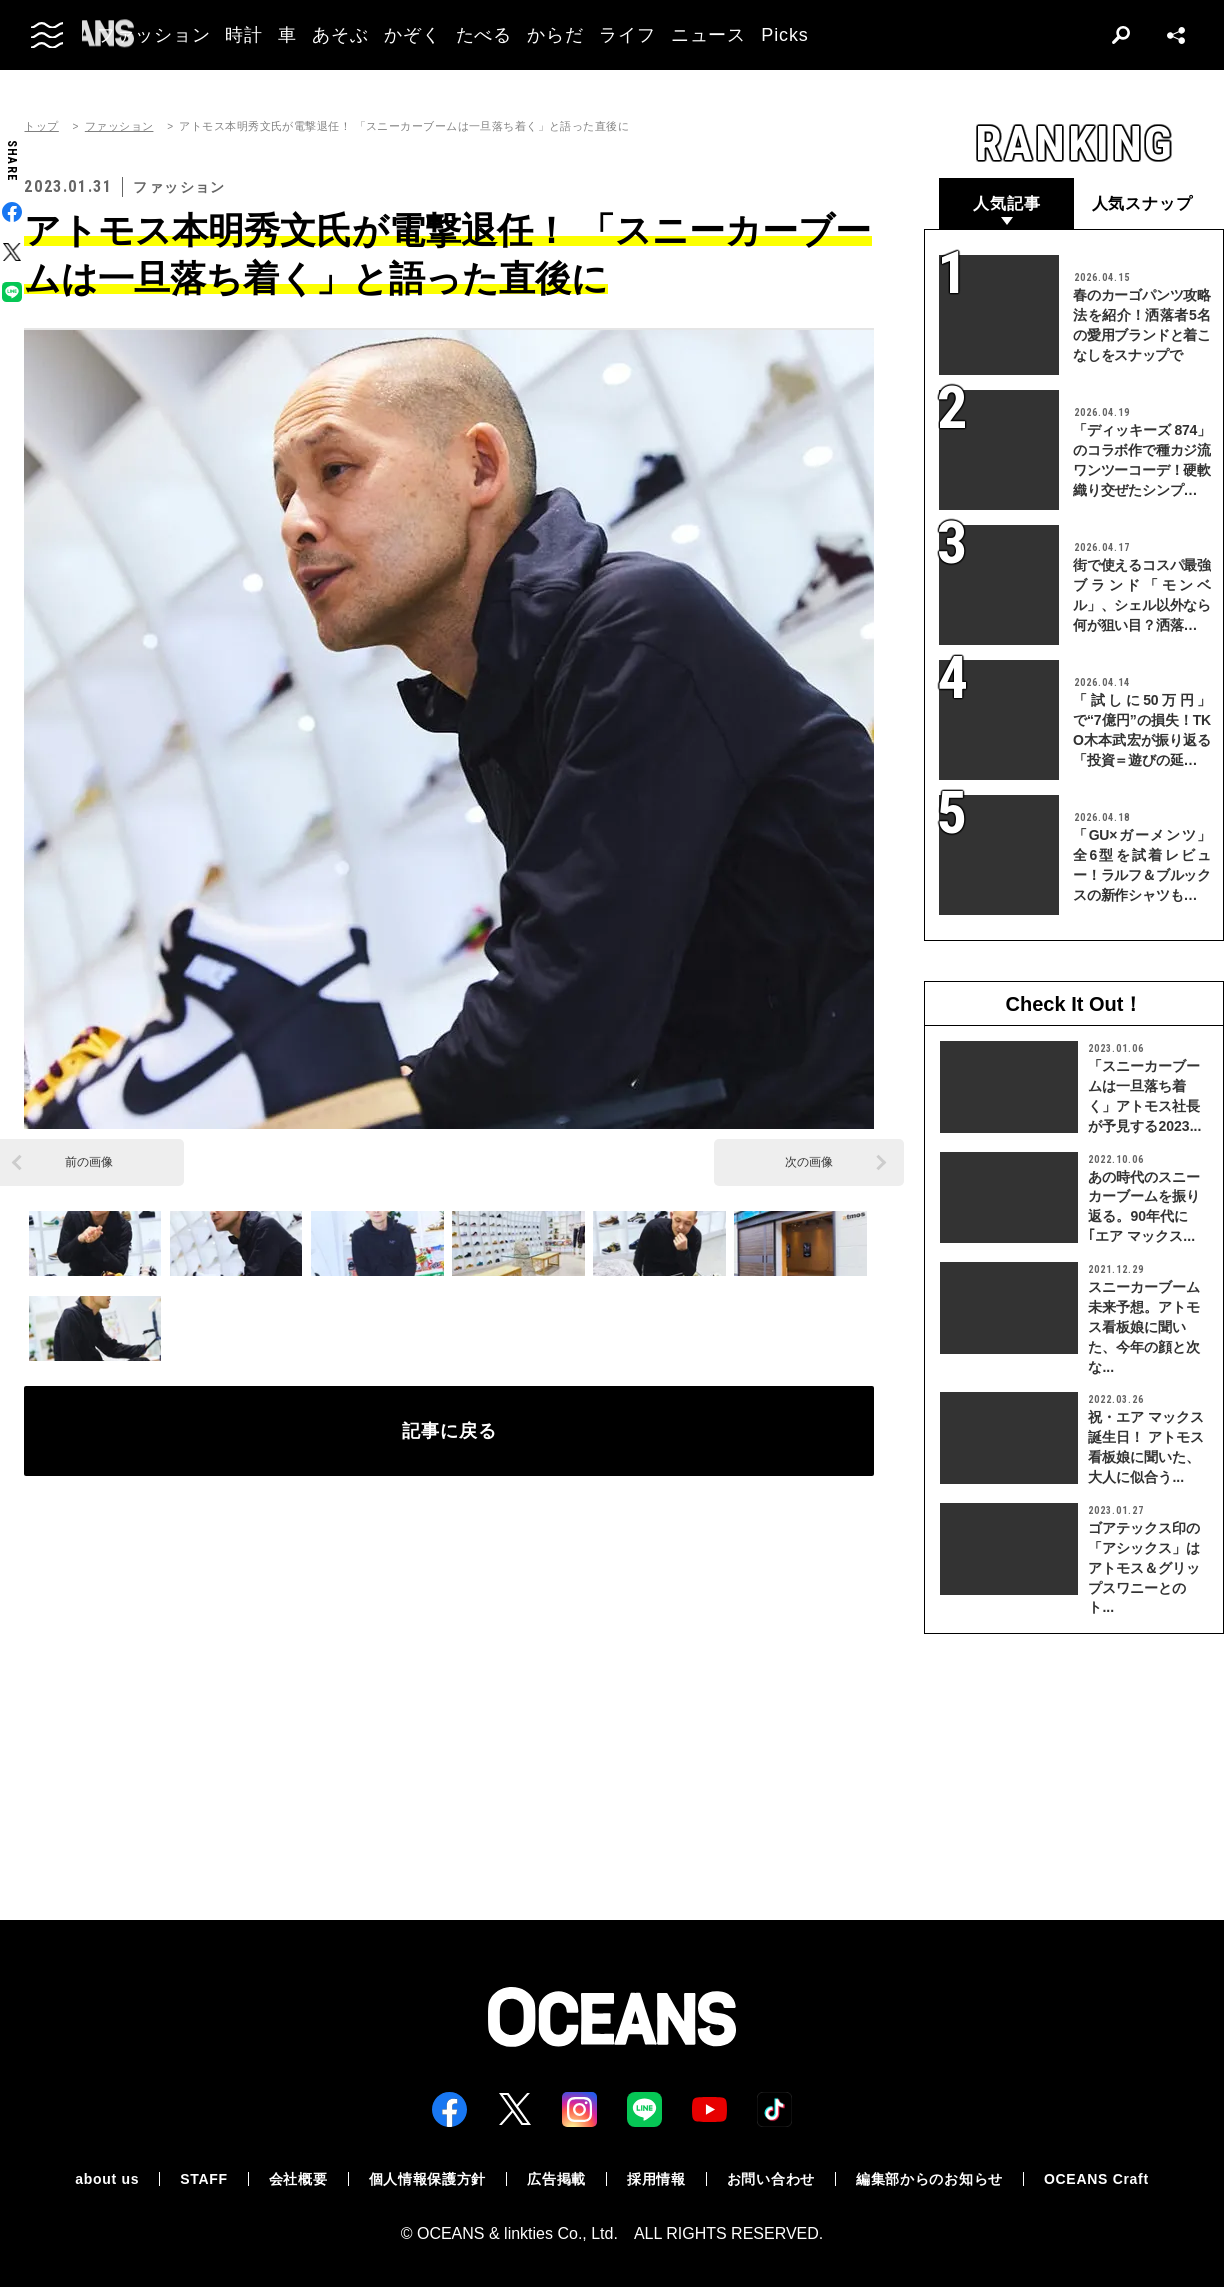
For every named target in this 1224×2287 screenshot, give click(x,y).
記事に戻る (449, 1431)
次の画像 (809, 1162)
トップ (41, 126)
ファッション (119, 126)
